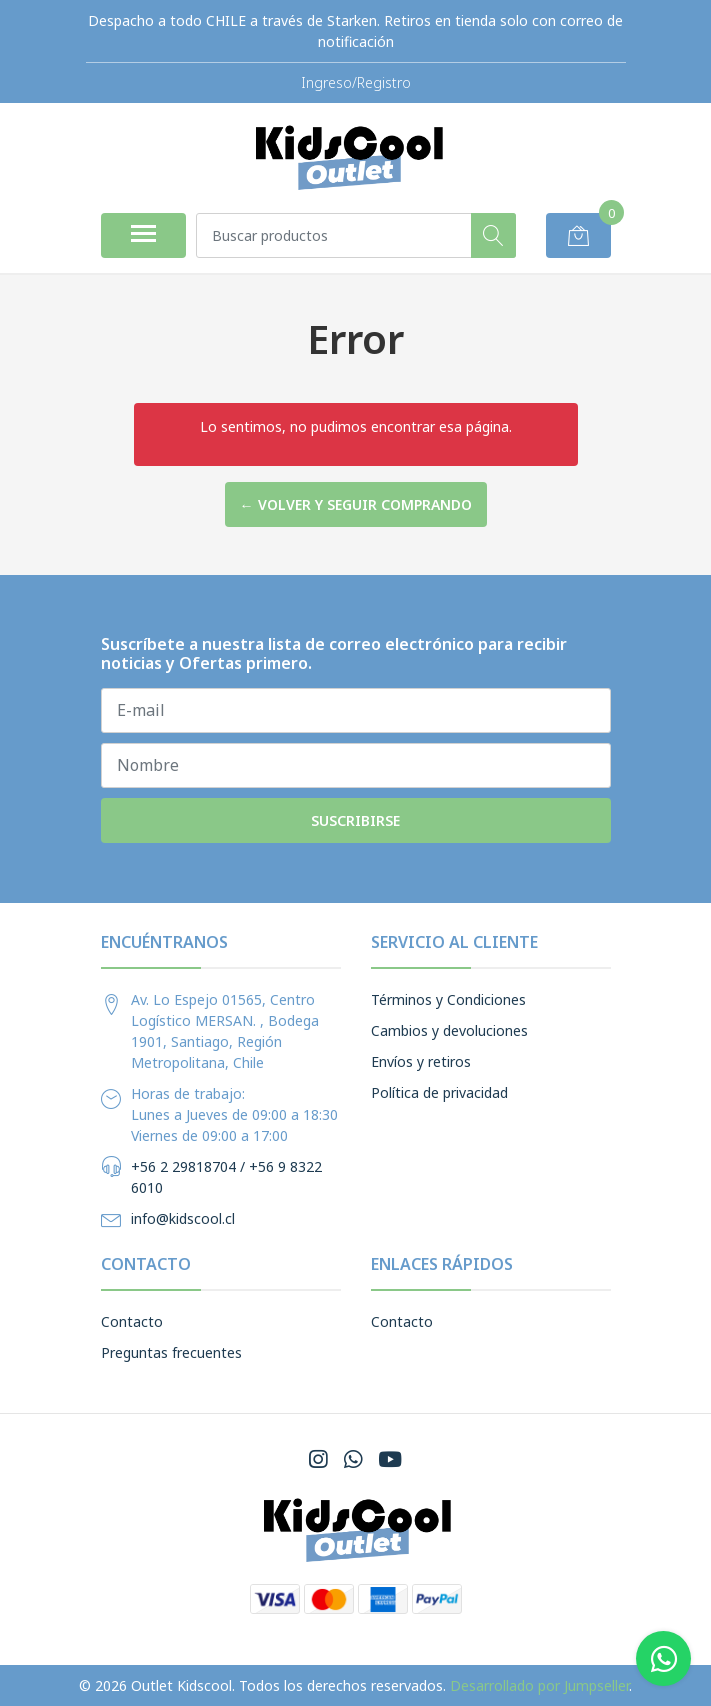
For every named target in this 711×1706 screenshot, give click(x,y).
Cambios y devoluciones (449, 1030)
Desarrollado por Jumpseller (539, 1685)
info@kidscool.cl (183, 1218)
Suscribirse (355, 820)
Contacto (132, 1321)
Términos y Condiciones (448, 999)
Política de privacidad (439, 1092)
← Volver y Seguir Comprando (356, 504)
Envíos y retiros (421, 1061)
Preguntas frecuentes (171, 1352)
